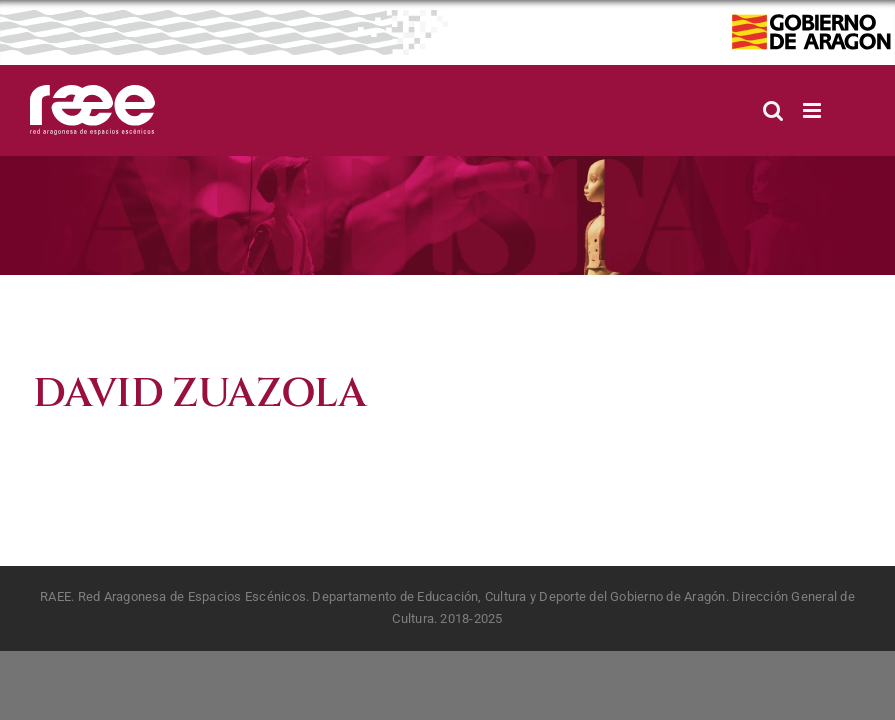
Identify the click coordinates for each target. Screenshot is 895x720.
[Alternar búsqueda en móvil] (773, 110)
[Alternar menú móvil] (813, 110)
